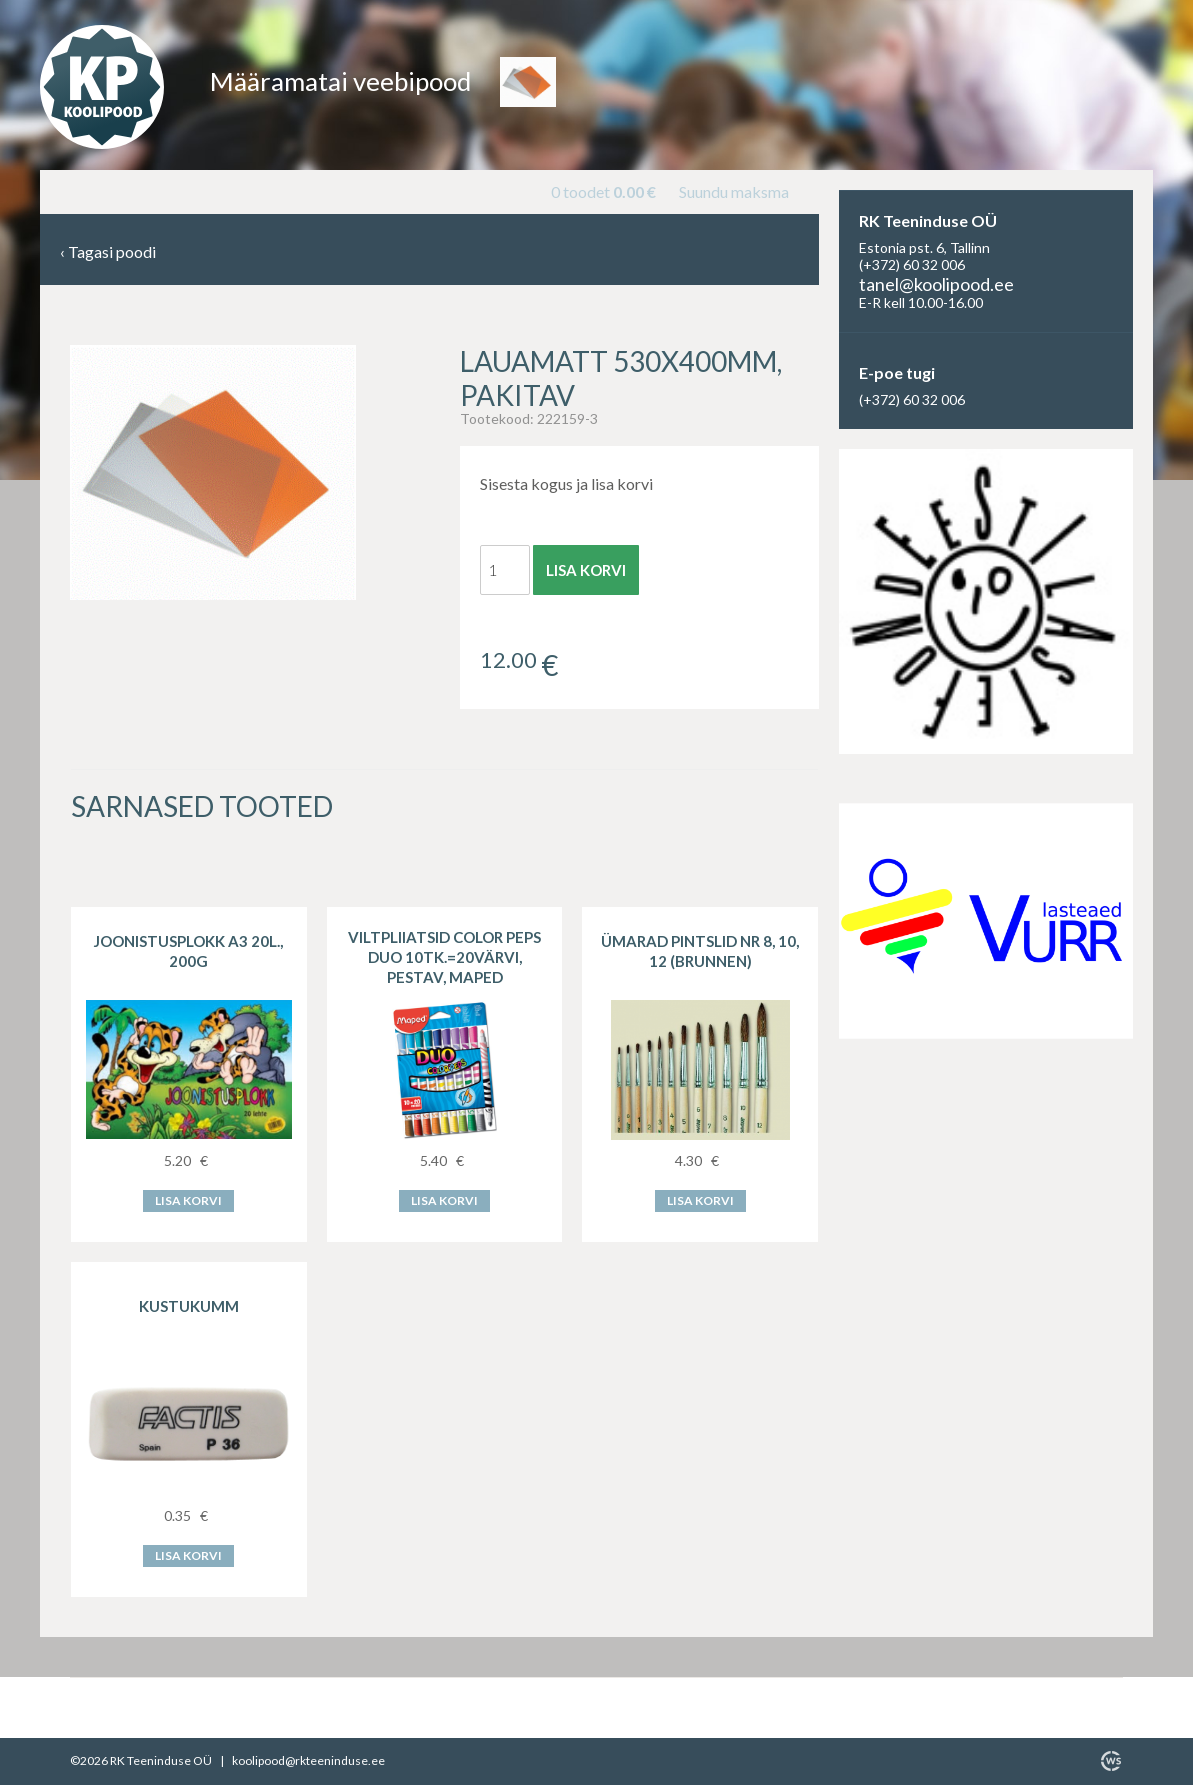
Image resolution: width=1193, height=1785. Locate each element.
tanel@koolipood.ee (936, 284)
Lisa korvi (586, 570)
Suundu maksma (734, 191)
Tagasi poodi (108, 252)
